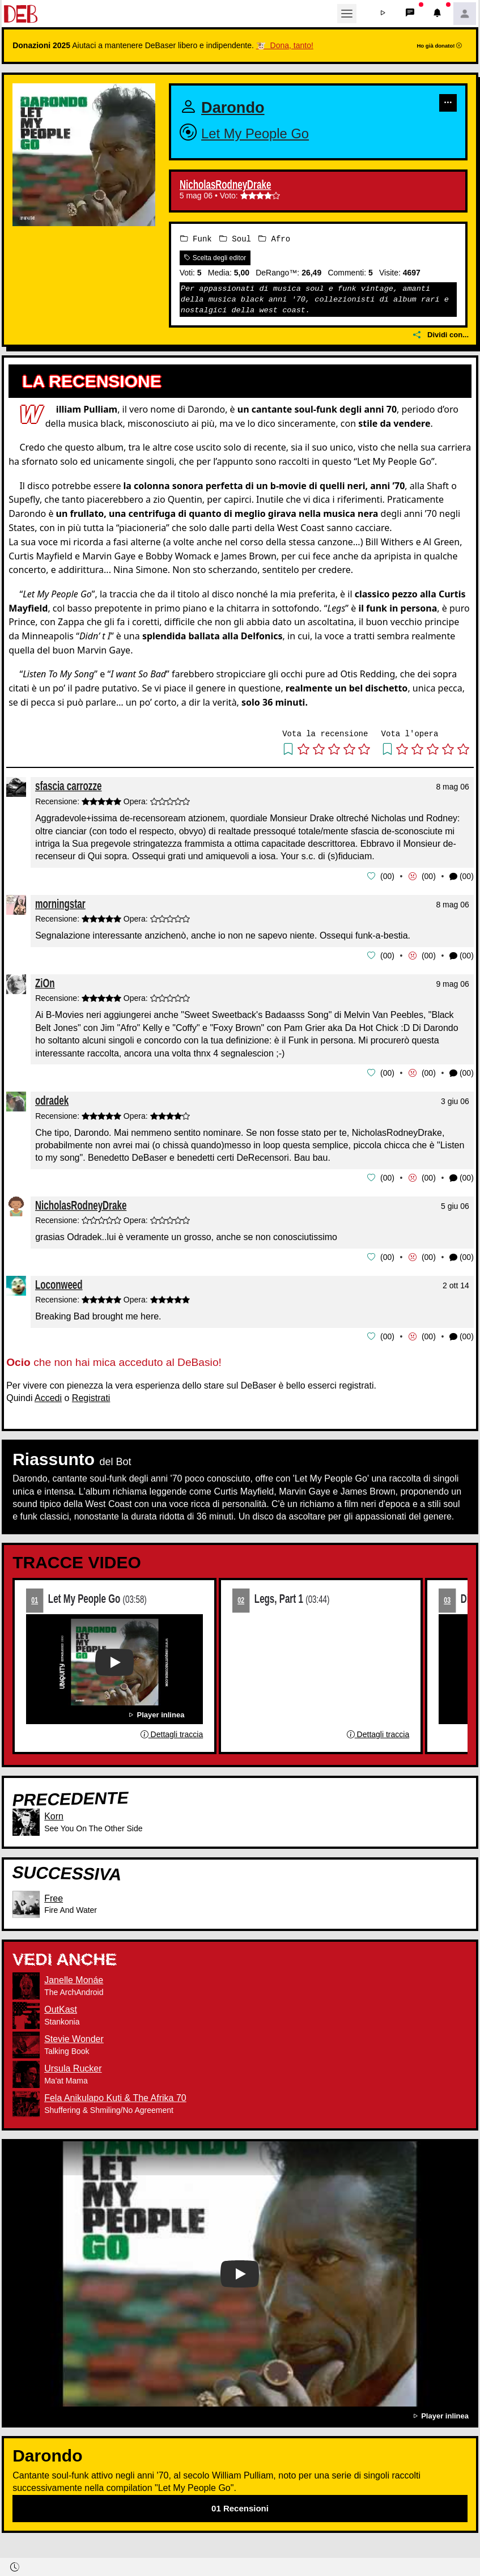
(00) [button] (461, 876)
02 (240, 1596)
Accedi (48, 1394)
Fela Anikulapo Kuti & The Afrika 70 (115, 2095)
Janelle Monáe (73, 1977)
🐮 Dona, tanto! (284, 45)
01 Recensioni (240, 2505)
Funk (196, 238)
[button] (383, 13)
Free (53, 1895)
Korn (53, 1813)
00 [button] (387, 875)
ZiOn (45, 981)
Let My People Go (260, 133)
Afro (274, 238)
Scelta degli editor (215, 257)
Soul (235, 238)
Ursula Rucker (72, 2065)
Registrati (91, 1394)
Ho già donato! (439, 46)
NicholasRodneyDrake (225, 185)
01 (34, 1596)
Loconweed (59, 1281)
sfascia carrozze (68, 785)
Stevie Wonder (74, 2036)
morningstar (60, 902)
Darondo (236, 106)
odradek (52, 1098)
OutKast (60, 2006)
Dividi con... (441, 334)
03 (447, 1596)
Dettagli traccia (172, 1731)
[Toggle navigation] (346, 13)
